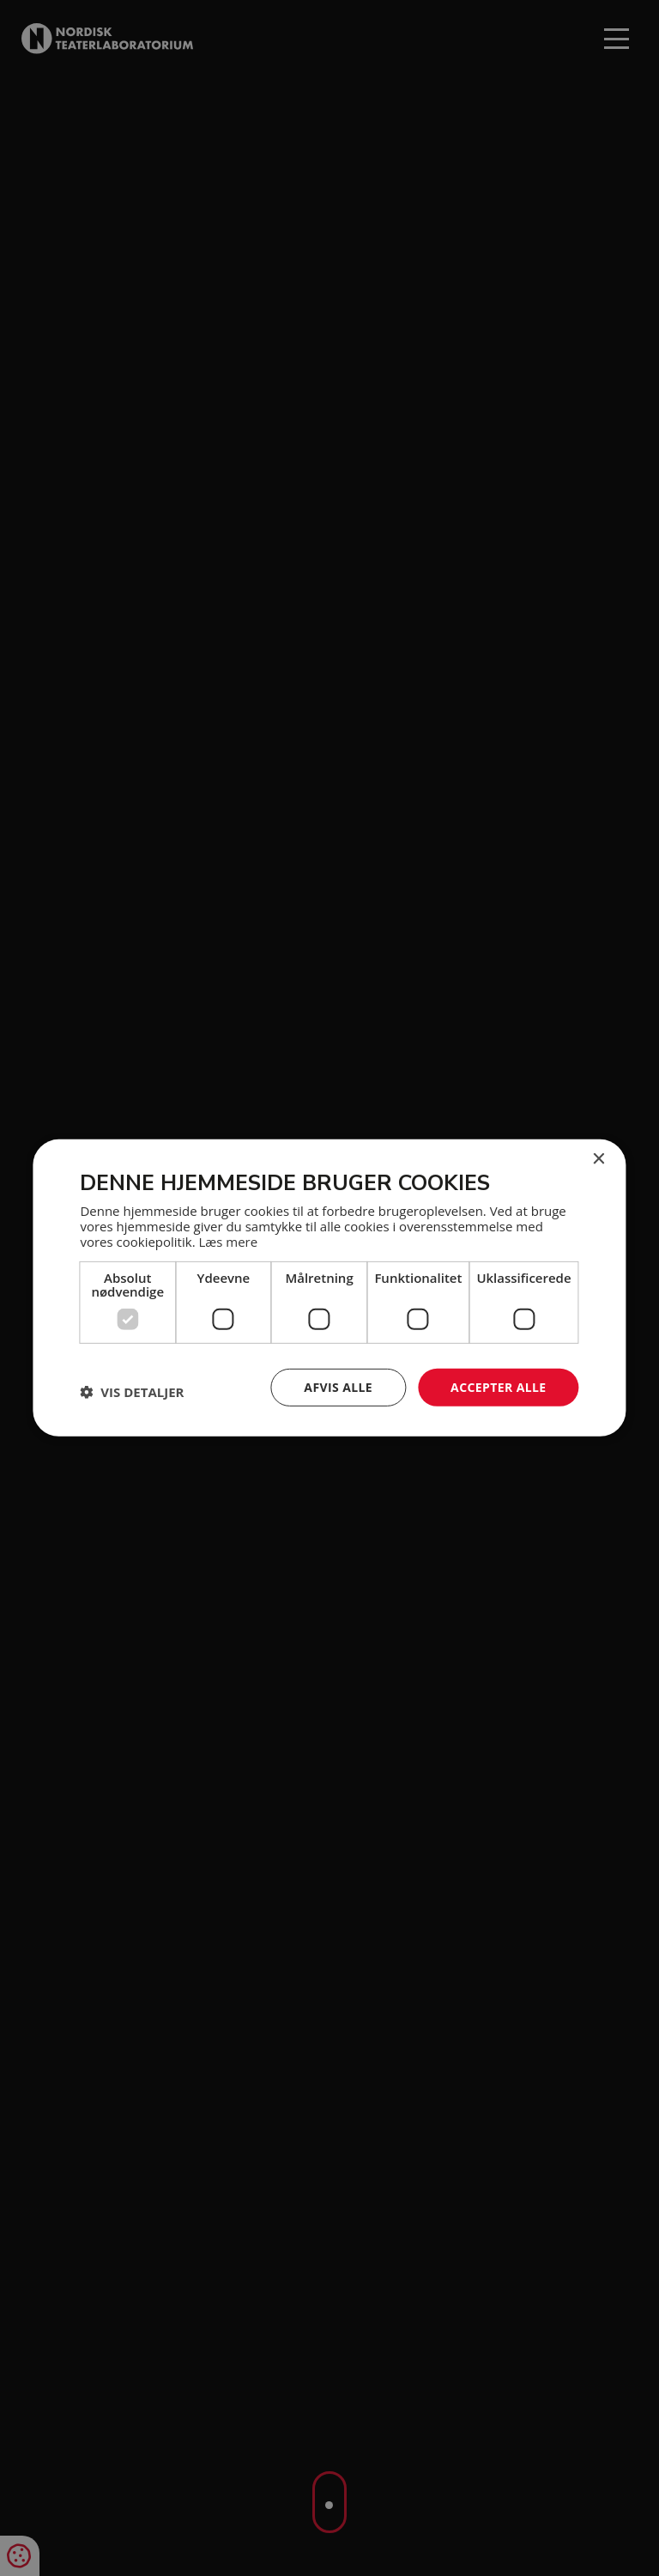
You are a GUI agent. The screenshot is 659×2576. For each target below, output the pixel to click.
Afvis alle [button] (338, 1386)
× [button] (598, 1159)
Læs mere (227, 1240)
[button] (132, 1392)
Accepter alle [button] (498, 1386)
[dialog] (329, 1288)
